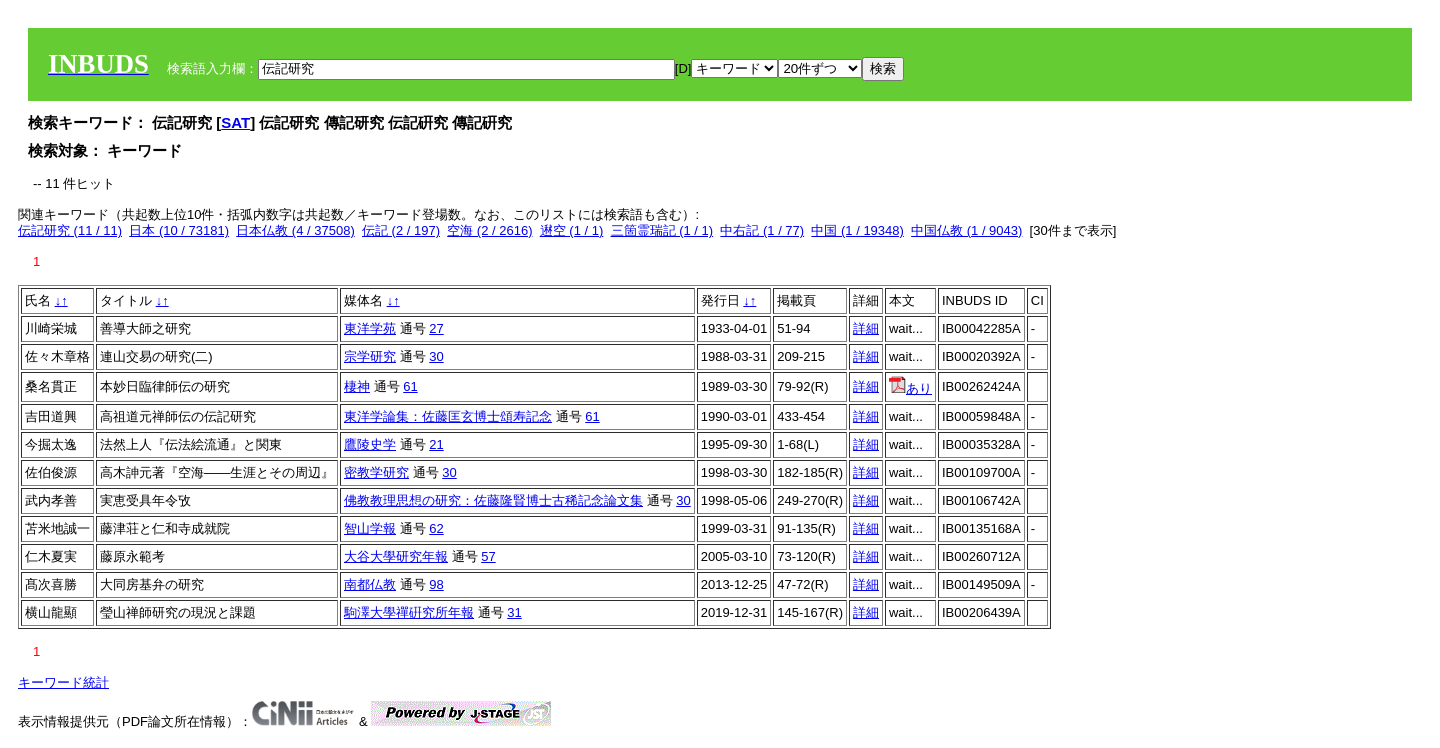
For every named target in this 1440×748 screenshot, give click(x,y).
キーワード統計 (63, 682)
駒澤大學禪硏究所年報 (409, 612)
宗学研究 (370, 356)
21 (436, 444)
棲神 (357, 386)
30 (436, 356)
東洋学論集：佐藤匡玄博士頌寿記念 (448, 416)
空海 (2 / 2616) (489, 230)
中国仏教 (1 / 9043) (966, 230)
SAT (235, 122)
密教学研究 (376, 472)
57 (488, 556)
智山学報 (370, 528)
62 (436, 528)
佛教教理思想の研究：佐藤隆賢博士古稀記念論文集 (493, 500)
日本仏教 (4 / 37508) (295, 230)
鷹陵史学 (370, 444)
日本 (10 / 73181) (179, 230)
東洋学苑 (370, 328)
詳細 (866, 328)
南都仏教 (370, 584)
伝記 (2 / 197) (401, 230)
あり (910, 388)
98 (436, 584)
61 (410, 386)
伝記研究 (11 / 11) (70, 230)
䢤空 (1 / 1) (572, 230)
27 (436, 328)
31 (514, 612)
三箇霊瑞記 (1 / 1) (662, 230)
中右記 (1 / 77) (762, 230)
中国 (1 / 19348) (857, 230)
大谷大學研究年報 (396, 556)
